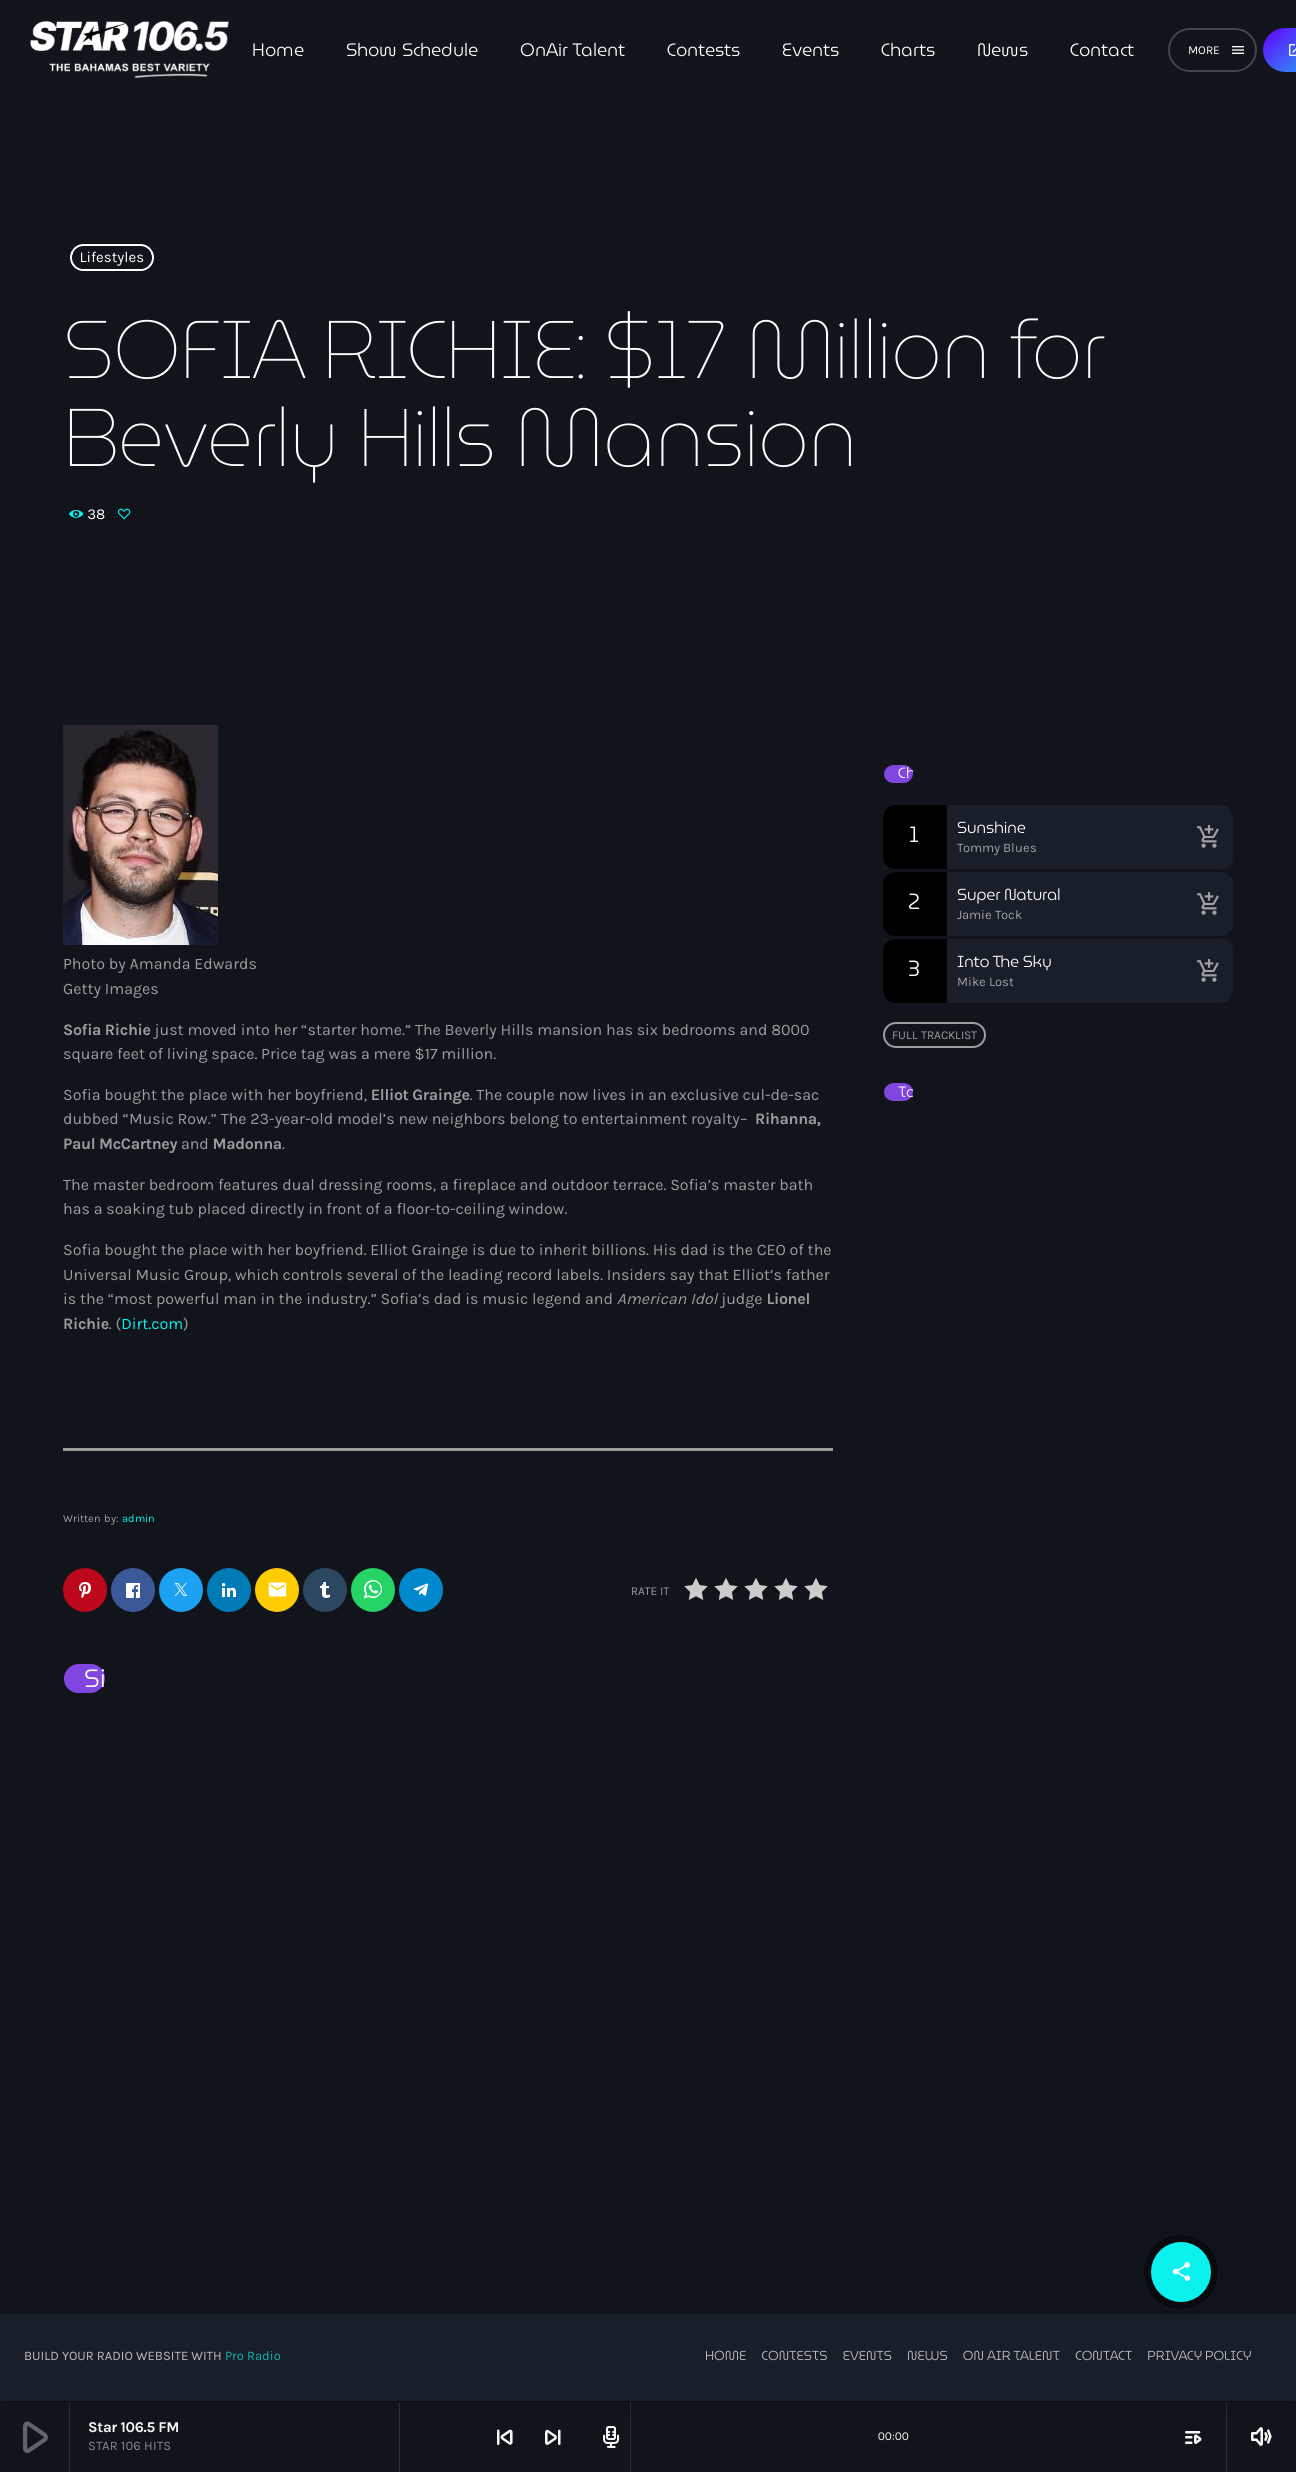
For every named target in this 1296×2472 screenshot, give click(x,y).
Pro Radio (253, 2357)
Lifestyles (112, 258)
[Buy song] (1208, 837)
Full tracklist (934, 1035)
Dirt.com (152, 1324)
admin (138, 1518)
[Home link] (129, 50)
